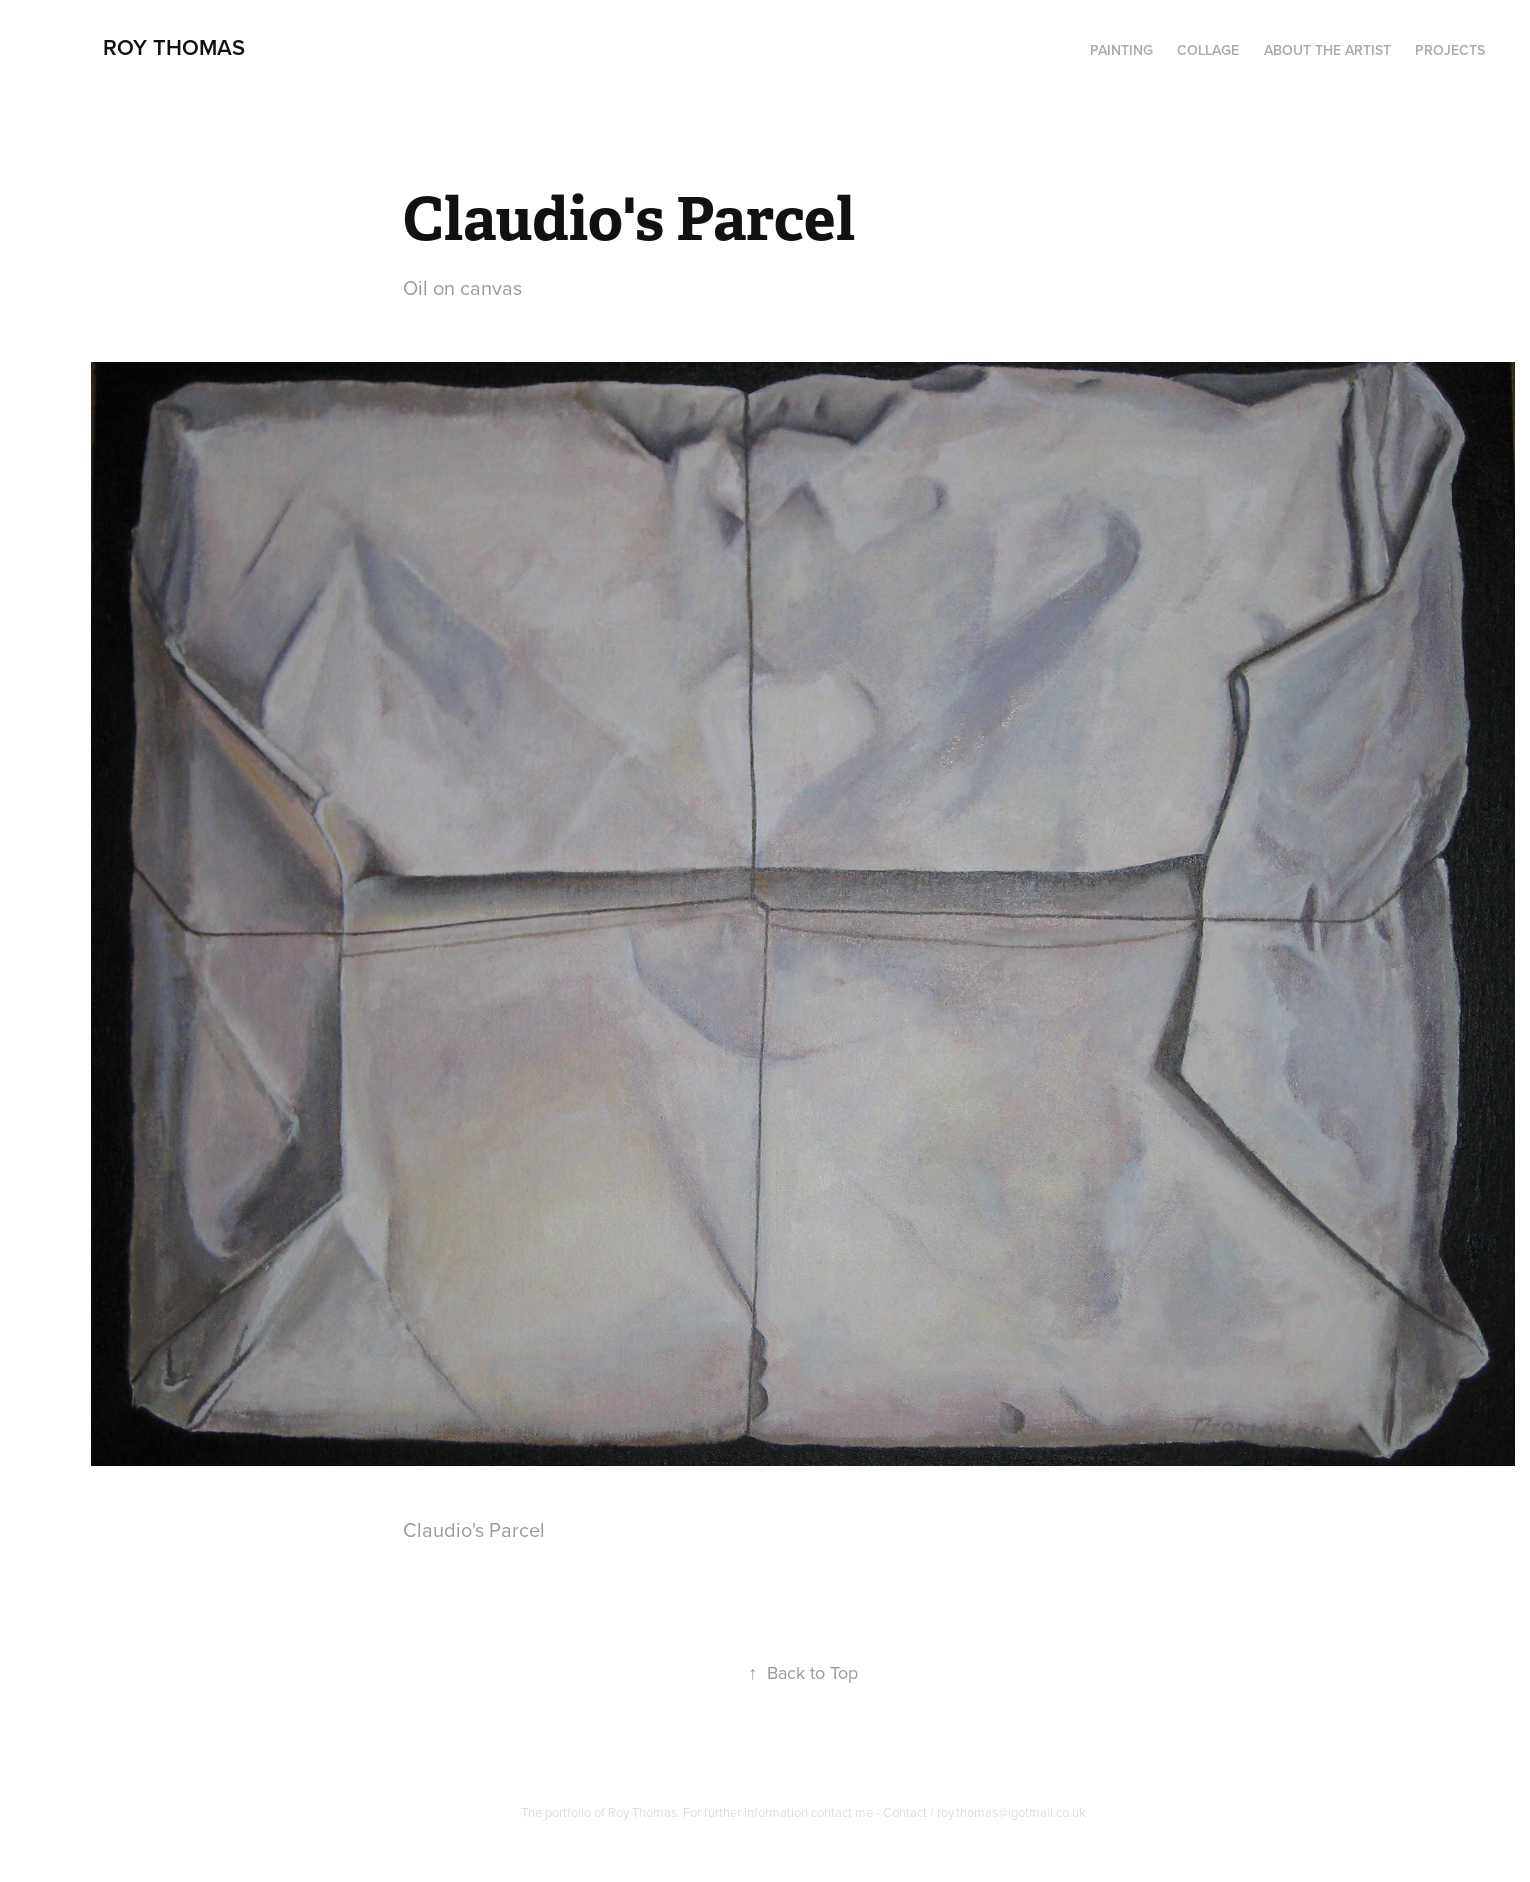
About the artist (1327, 50)
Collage (1208, 50)
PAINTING (1121, 50)
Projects (1450, 50)
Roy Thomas (174, 47)
